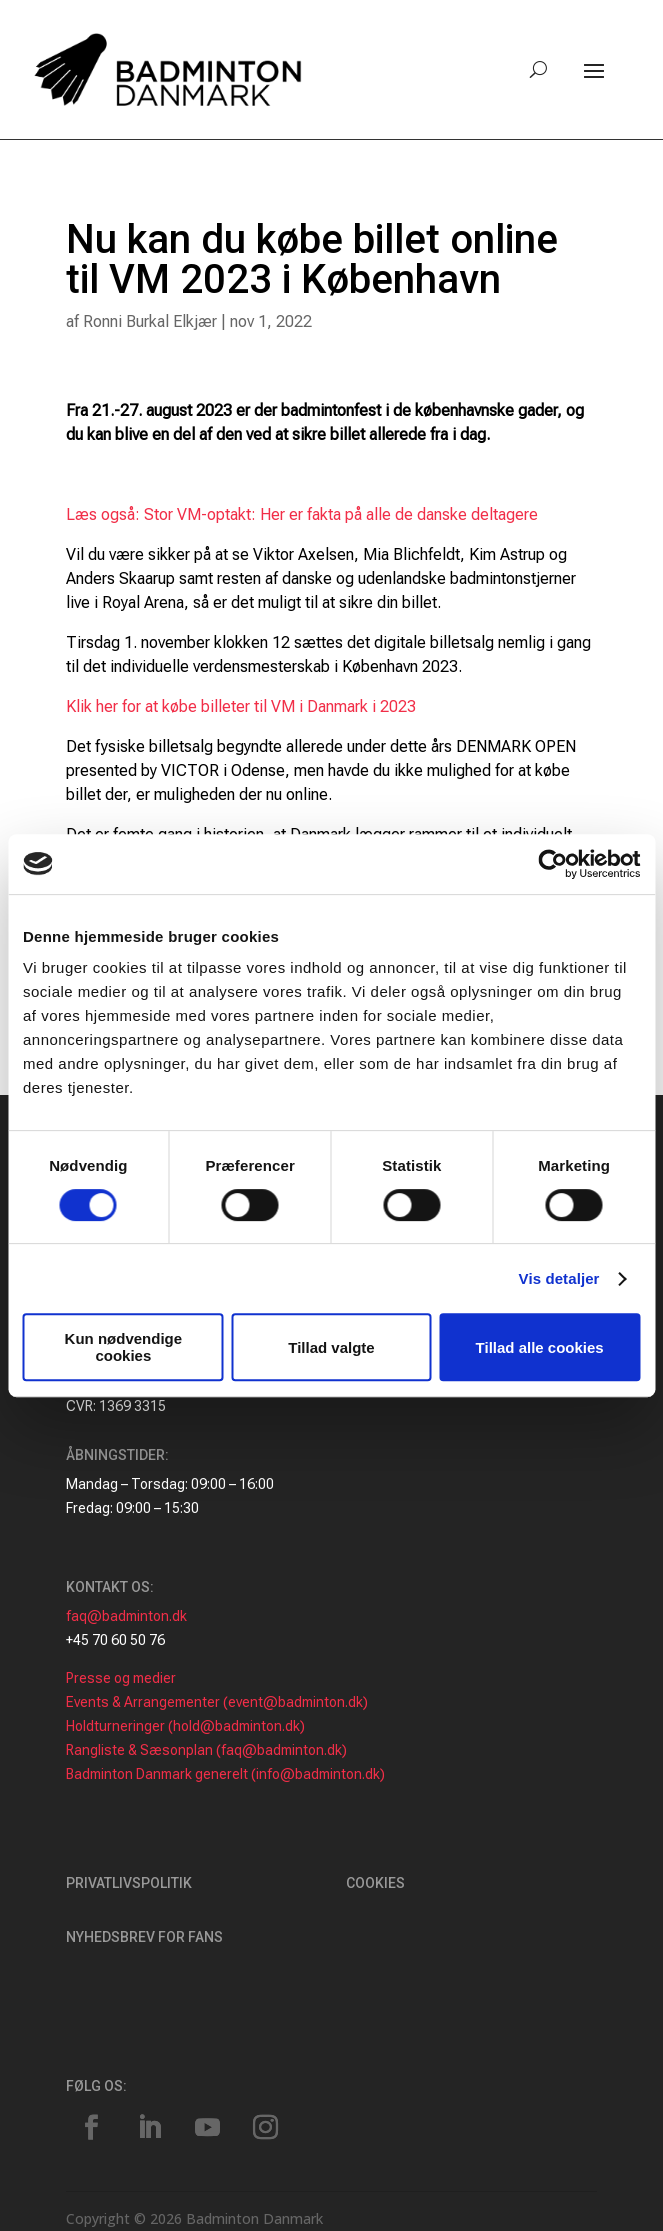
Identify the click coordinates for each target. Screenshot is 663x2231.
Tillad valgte (331, 1347)
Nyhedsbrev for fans (144, 1937)
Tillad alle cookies (540, 1347)
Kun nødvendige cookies (124, 1347)
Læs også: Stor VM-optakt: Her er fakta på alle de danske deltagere (302, 514)
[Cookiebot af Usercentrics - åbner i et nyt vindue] (552, 864)
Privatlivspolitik (129, 1883)
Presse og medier (121, 1678)
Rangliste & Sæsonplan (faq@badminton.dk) (206, 1750)
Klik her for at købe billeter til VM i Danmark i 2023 (241, 706)
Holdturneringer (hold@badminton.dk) (185, 1726)
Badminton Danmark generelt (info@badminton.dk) (225, 1774)
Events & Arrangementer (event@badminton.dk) (217, 1702)
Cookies (375, 1883)
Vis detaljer (559, 1278)
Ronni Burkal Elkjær (150, 321)
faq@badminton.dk (126, 1616)
